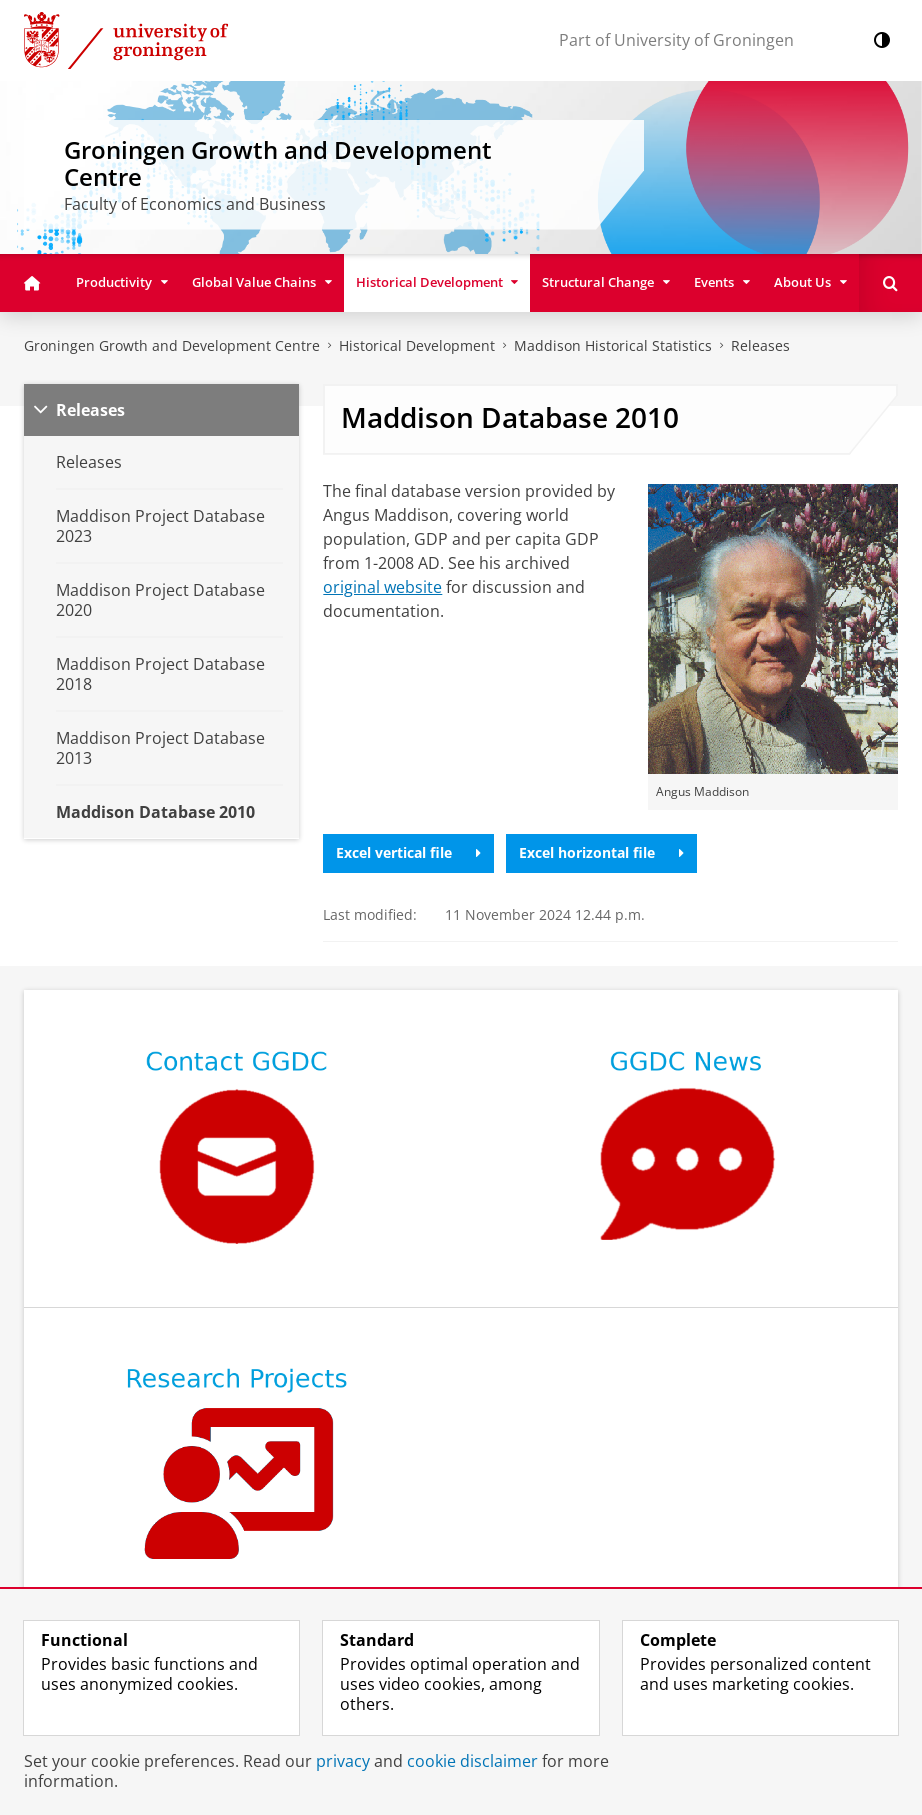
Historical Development (417, 345)
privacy (343, 1761)
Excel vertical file (408, 852)
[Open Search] (890, 283)
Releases (760, 345)
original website (382, 587)
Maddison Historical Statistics (613, 345)
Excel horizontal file (601, 852)
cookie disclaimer (472, 1761)
